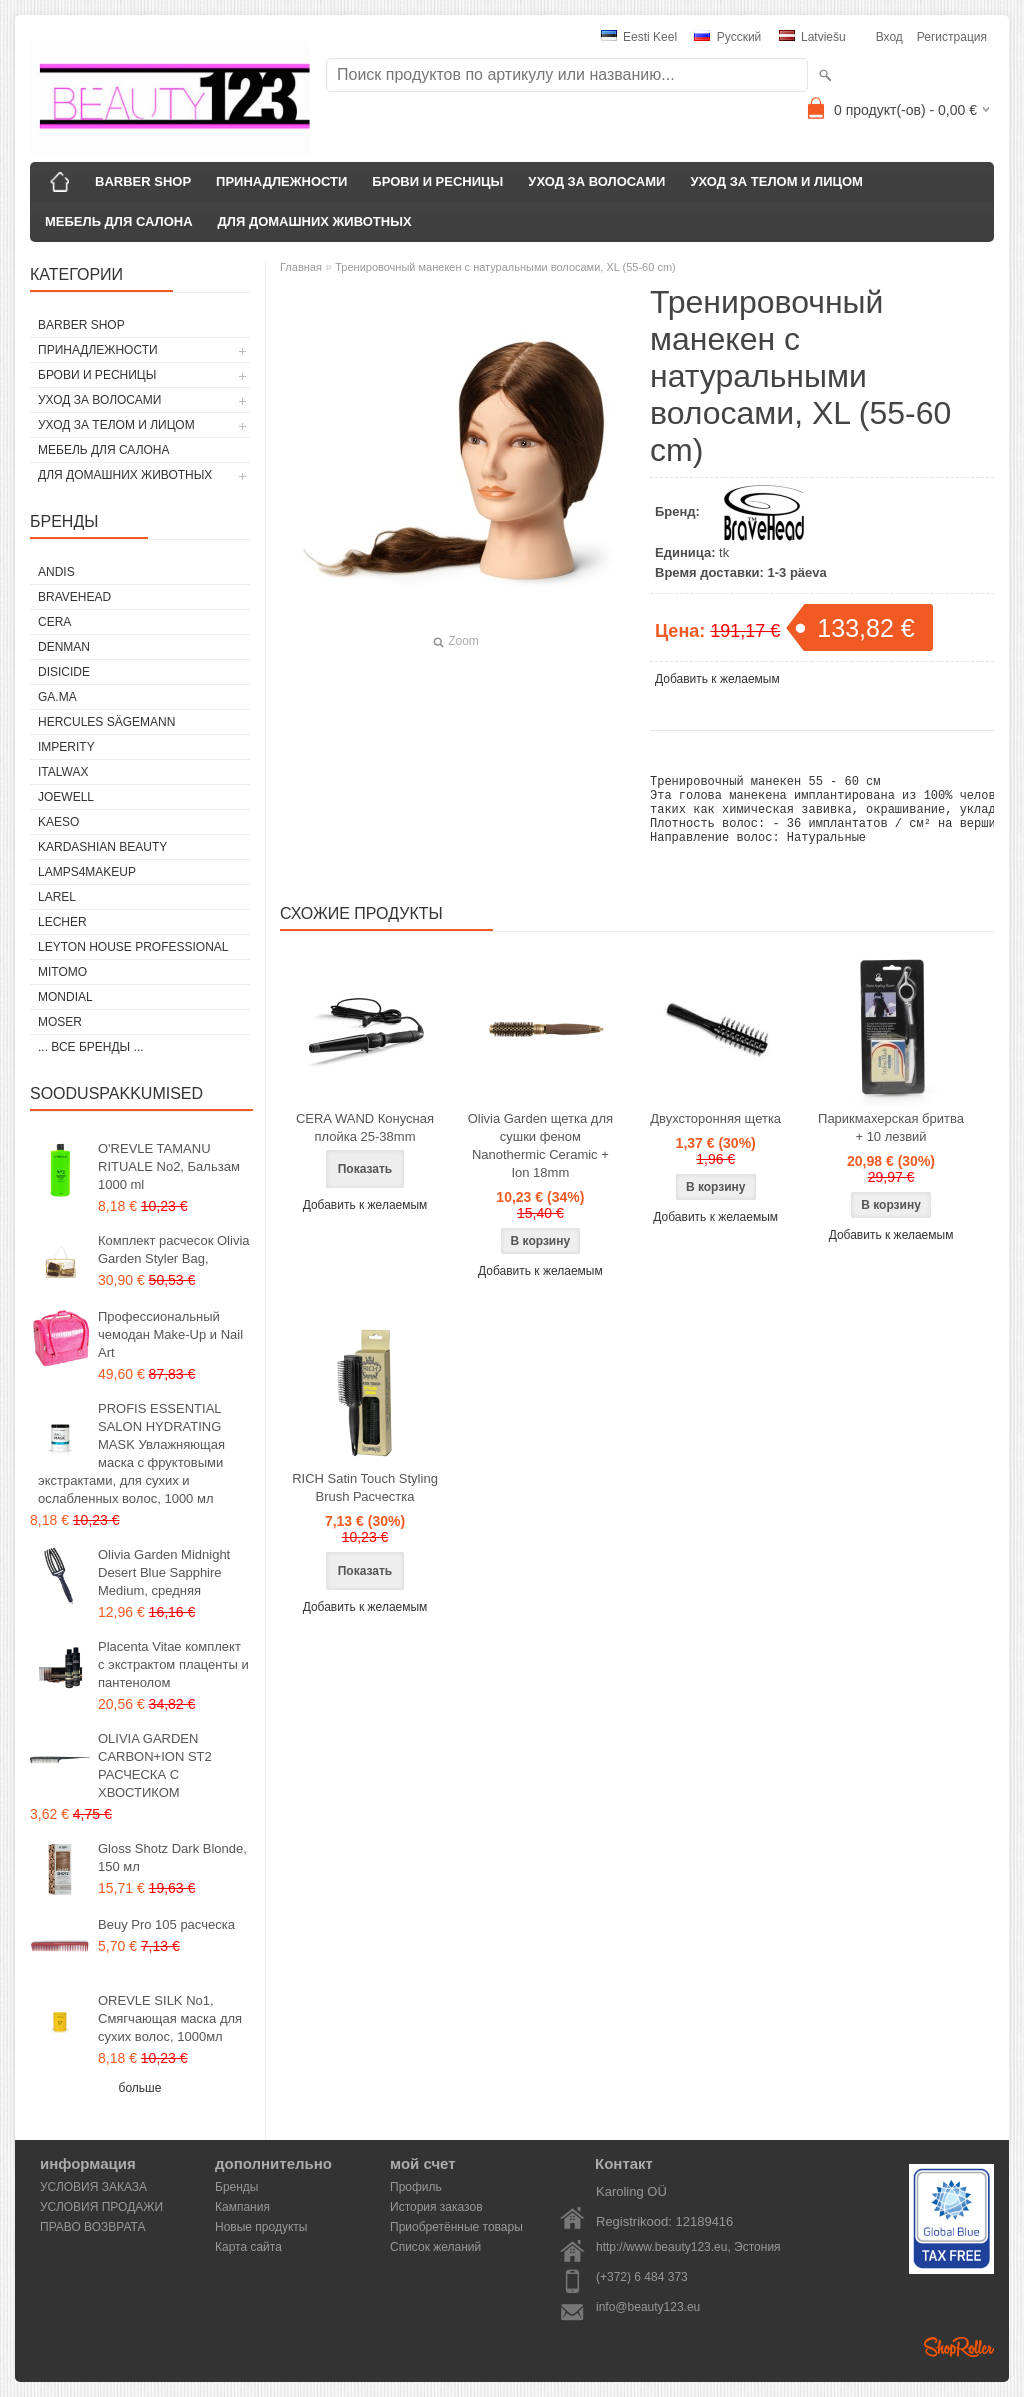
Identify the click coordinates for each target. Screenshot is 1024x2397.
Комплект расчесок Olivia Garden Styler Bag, (174, 1249)
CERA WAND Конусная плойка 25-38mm (365, 1145)
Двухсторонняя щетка (715, 1136)
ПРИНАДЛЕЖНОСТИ (281, 181)
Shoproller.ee (959, 2347)
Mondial (65, 997)
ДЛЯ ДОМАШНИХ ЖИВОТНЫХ (315, 221)
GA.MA (57, 697)
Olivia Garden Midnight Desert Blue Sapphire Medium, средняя (164, 1572)
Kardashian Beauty (102, 847)
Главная (301, 267)
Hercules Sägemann (106, 722)
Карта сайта (248, 2247)
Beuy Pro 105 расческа (166, 1924)
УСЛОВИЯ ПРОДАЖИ (101, 2207)
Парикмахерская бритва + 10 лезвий (891, 1145)
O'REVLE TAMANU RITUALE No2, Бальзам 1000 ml (169, 1166)
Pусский (727, 37)
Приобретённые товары (456, 2227)
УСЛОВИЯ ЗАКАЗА (93, 2187)
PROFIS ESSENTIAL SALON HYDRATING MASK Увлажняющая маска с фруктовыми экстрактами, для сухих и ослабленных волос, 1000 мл (131, 1453)
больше (140, 2088)
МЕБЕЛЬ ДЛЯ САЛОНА (119, 221)
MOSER (60, 1022)
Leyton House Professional (133, 947)
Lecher (62, 922)
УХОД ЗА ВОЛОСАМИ (596, 181)
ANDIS (56, 572)
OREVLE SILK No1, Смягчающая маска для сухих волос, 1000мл (170, 2018)
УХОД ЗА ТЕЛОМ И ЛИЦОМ (776, 181)
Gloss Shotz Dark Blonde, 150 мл (172, 1857)
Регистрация (952, 37)
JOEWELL (66, 797)
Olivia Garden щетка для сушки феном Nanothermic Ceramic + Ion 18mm (540, 1163)
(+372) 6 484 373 (642, 2277)
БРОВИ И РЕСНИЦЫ (437, 181)
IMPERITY (66, 747)
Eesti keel (639, 37)
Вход (889, 37)
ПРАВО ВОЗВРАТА (93, 2227)
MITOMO (62, 972)
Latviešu (812, 37)
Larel (57, 897)
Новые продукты (261, 2227)
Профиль (416, 2187)
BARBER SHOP (143, 181)
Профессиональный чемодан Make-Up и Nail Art (170, 1334)
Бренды (236, 2187)
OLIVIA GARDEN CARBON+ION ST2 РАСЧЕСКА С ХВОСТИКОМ (155, 1765)
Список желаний (435, 2247)
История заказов (436, 2207)
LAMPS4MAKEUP (87, 872)
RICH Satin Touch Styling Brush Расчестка (365, 1505)
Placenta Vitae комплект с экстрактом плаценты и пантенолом (173, 1664)
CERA (54, 622)
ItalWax (63, 772)
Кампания (242, 2207)
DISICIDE (64, 672)
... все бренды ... (91, 1047)
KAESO (58, 822)
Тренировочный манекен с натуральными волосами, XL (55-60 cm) (505, 267)
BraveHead (74, 597)
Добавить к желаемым (717, 679)
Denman (64, 647)
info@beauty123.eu (648, 2307)
